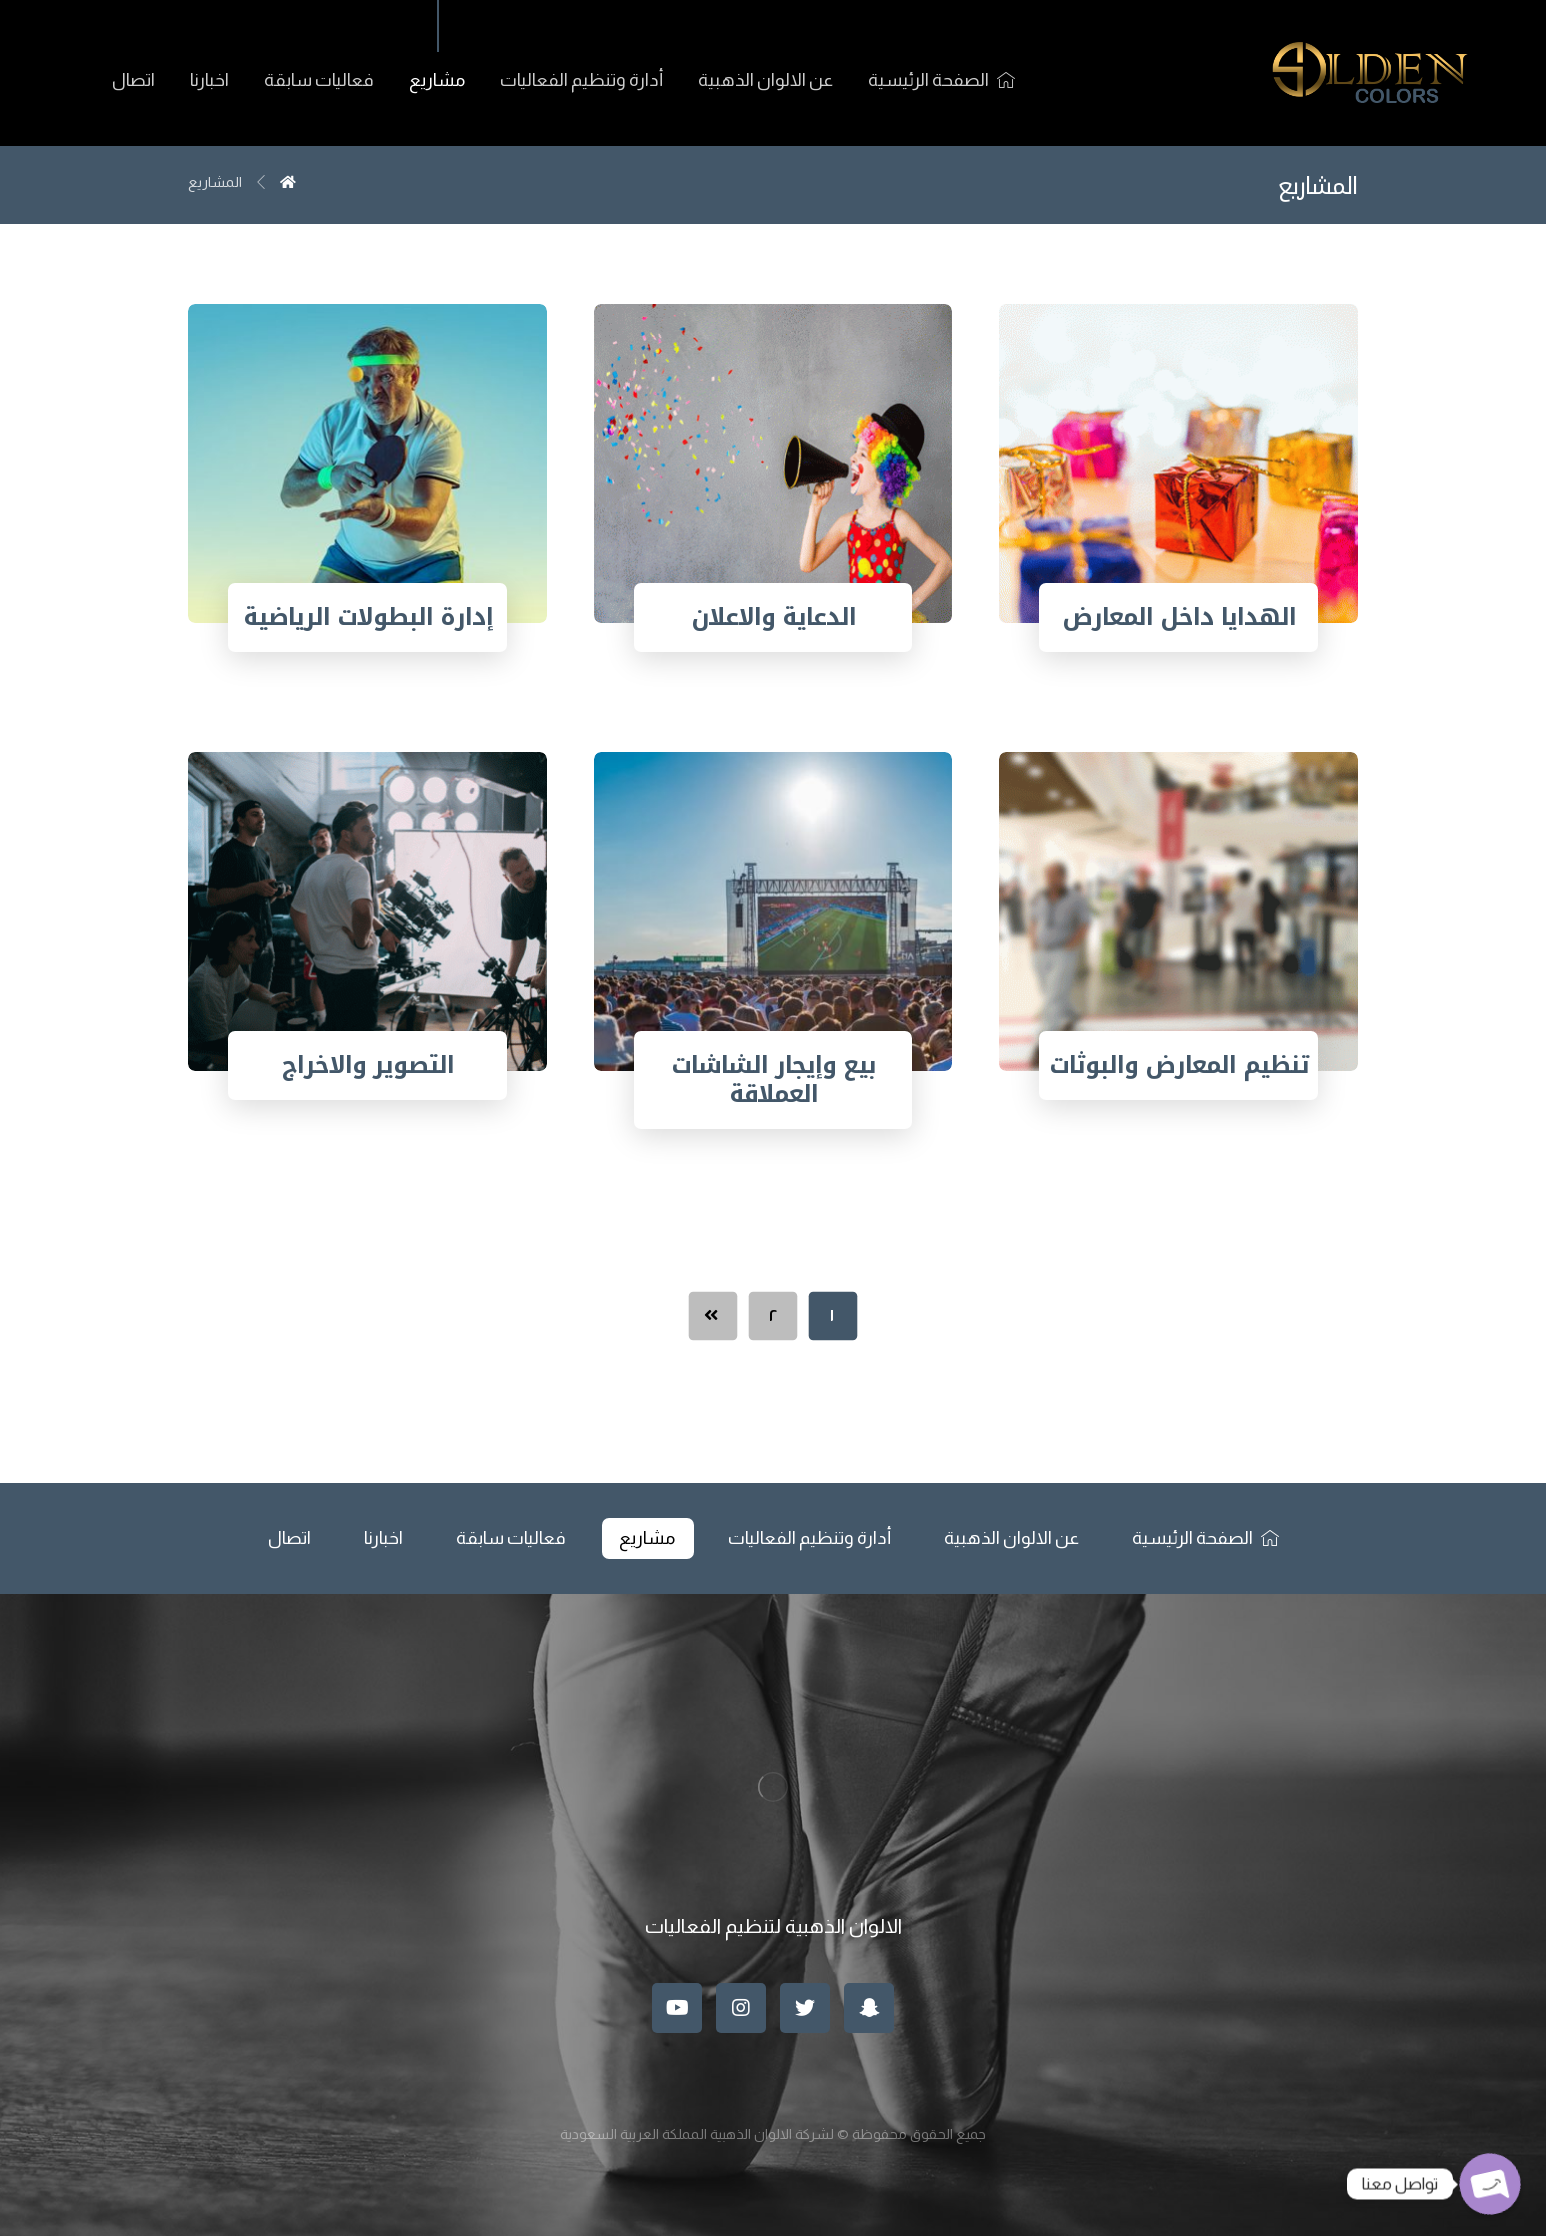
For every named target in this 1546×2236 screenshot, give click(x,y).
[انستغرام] (741, 2008)
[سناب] (869, 2008)
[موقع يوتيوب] (677, 2008)
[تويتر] (805, 2008)
